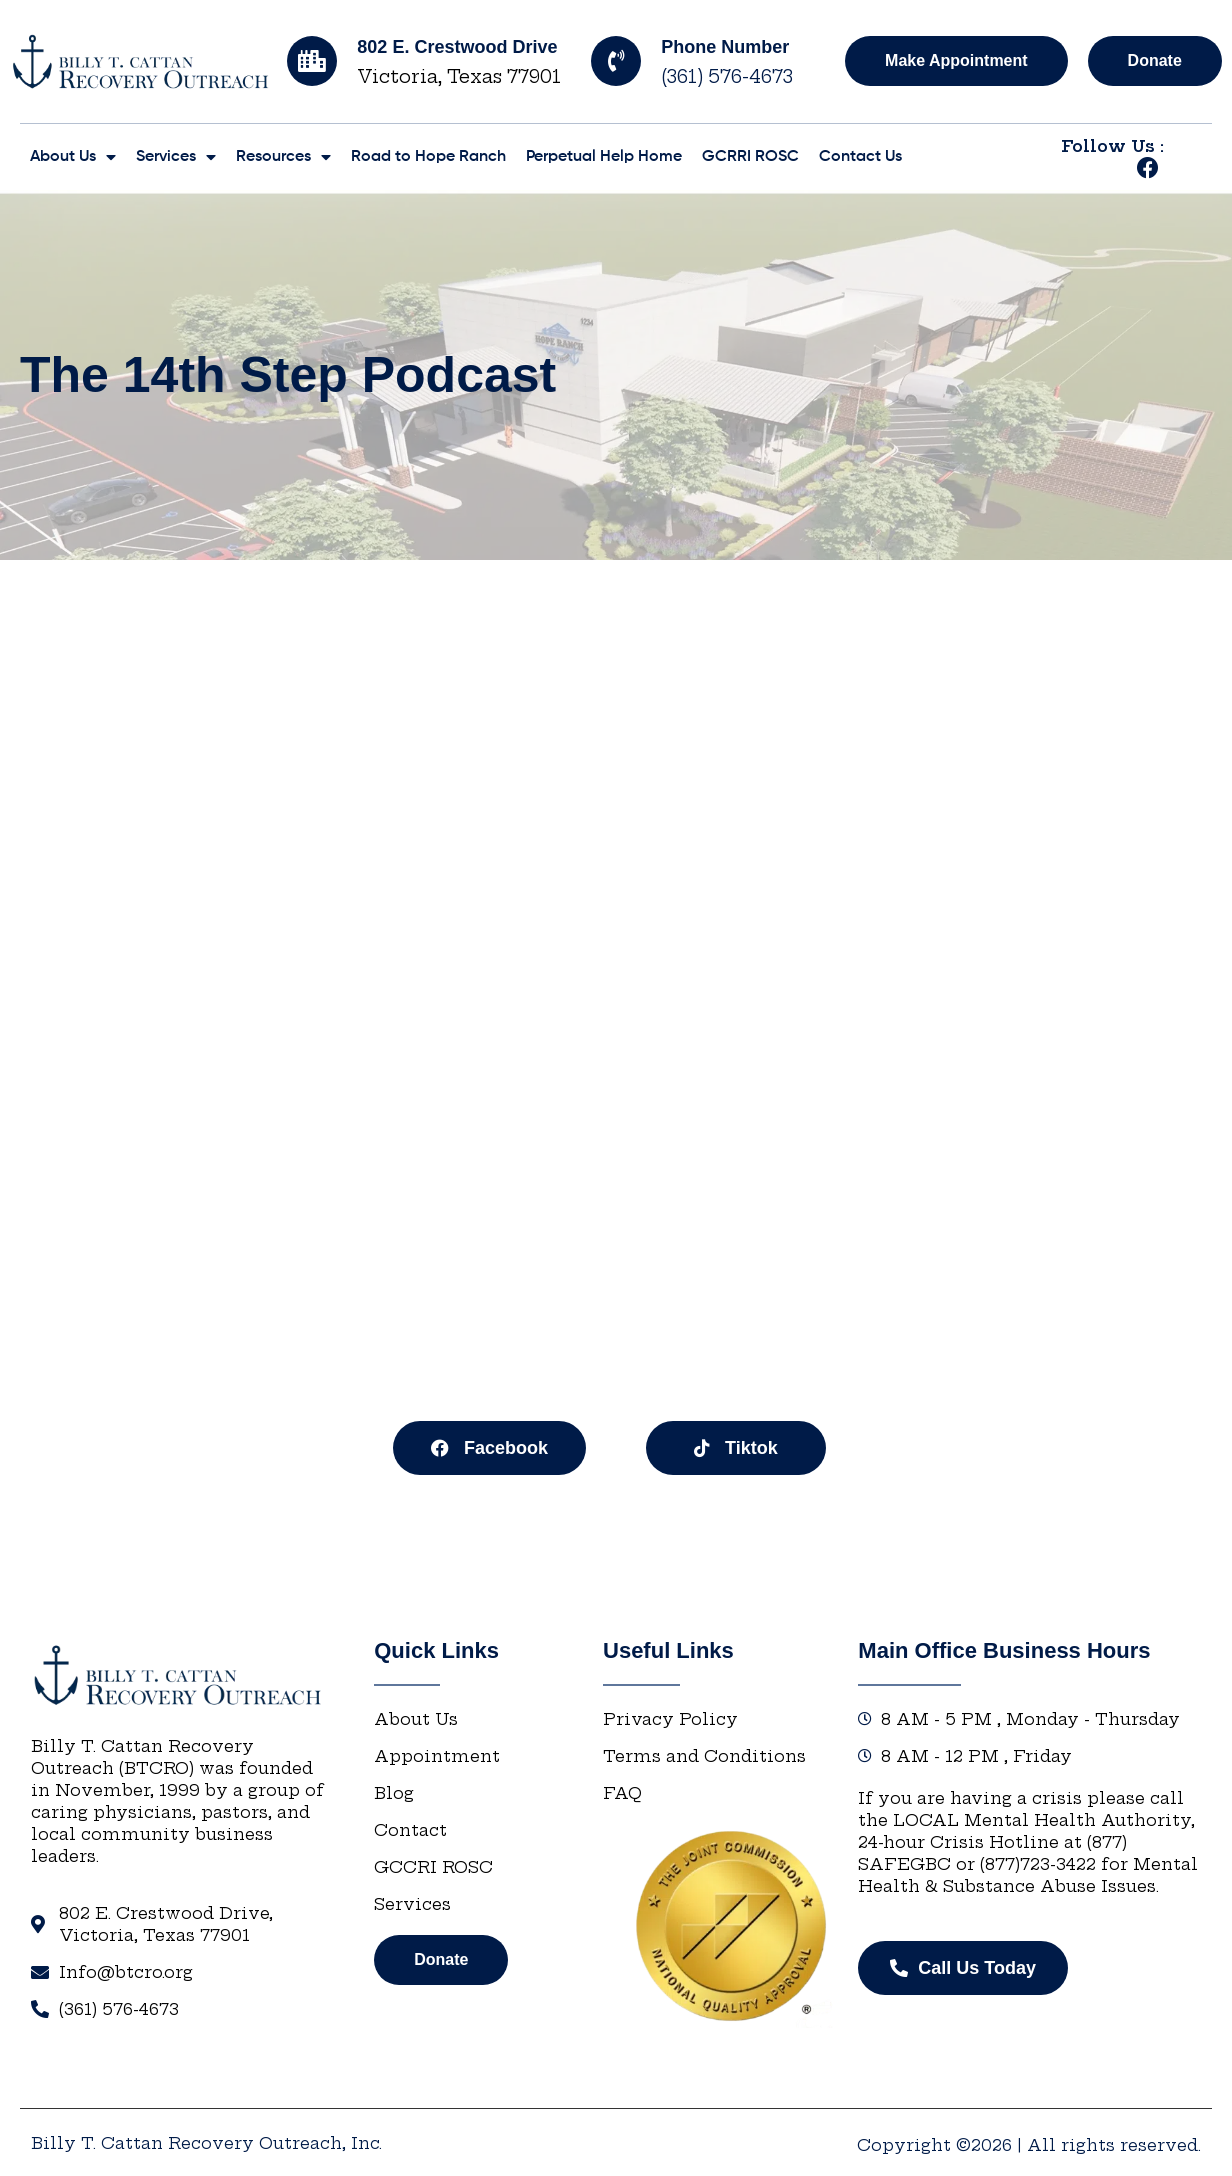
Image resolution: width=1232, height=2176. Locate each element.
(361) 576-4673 (727, 76)
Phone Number (725, 47)
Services (176, 157)
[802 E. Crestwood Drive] (312, 61)
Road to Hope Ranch (428, 157)
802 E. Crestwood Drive (457, 47)
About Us (73, 157)
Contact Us (860, 157)
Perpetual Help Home (604, 157)
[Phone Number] (616, 61)
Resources (283, 157)
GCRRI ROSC (750, 157)
